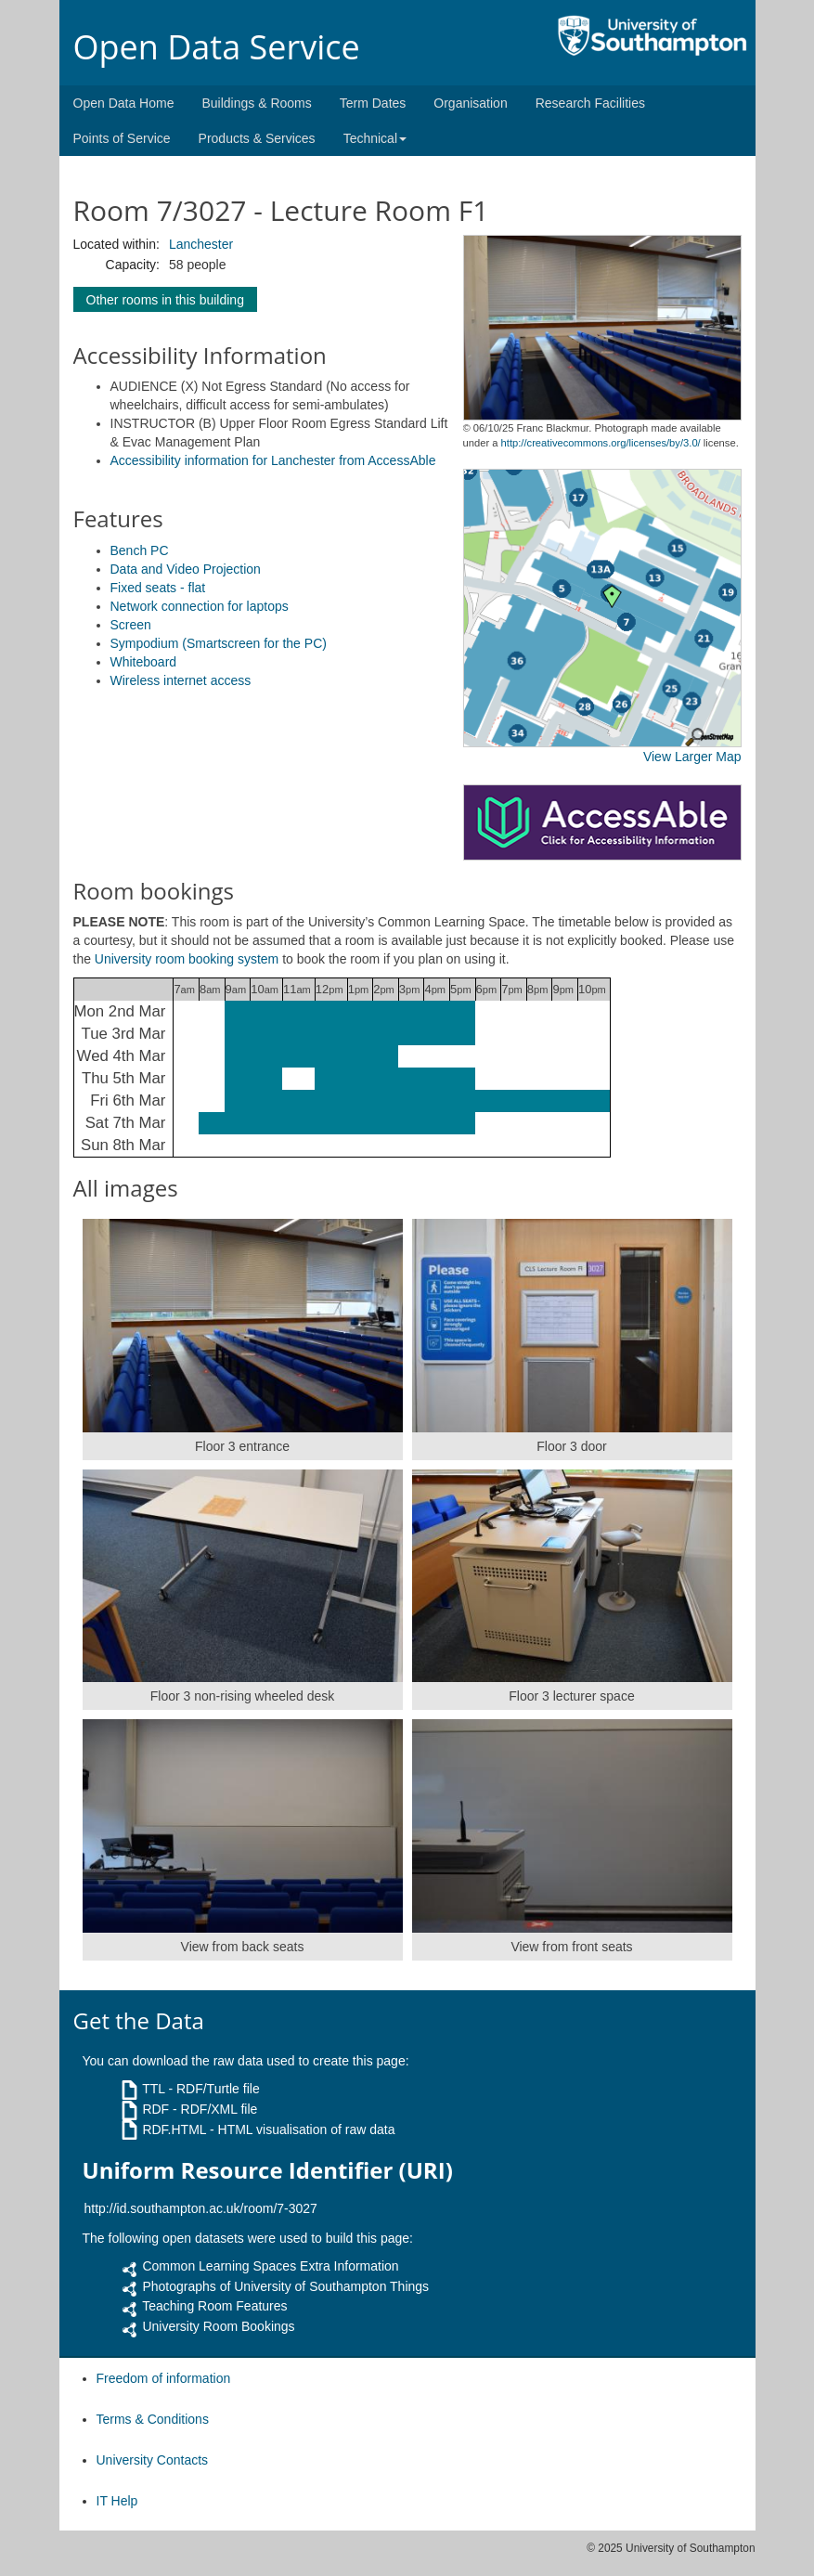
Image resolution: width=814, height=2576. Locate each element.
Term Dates (373, 103)
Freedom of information (164, 2378)
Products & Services (257, 138)
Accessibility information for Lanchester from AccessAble (273, 460)
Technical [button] (375, 138)
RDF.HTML (174, 2129)
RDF (155, 2109)
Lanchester (201, 244)
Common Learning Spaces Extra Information (270, 2266)
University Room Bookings (218, 2326)
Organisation (470, 103)
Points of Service (122, 138)
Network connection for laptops (199, 606)
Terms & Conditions (153, 2419)
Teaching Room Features (214, 2305)
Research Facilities (590, 103)
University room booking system (186, 958)
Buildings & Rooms (256, 103)
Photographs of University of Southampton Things (285, 2286)
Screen (130, 624)
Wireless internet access (181, 680)
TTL (153, 2088)
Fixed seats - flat (158, 587)
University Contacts (153, 2460)
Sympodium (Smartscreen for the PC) (218, 643)
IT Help (117, 2500)
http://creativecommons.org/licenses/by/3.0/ (601, 442)
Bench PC (139, 550)
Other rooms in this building (165, 299)
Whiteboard (143, 661)
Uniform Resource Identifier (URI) (268, 2170)
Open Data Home (123, 103)
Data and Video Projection (185, 569)
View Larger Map (692, 756)
